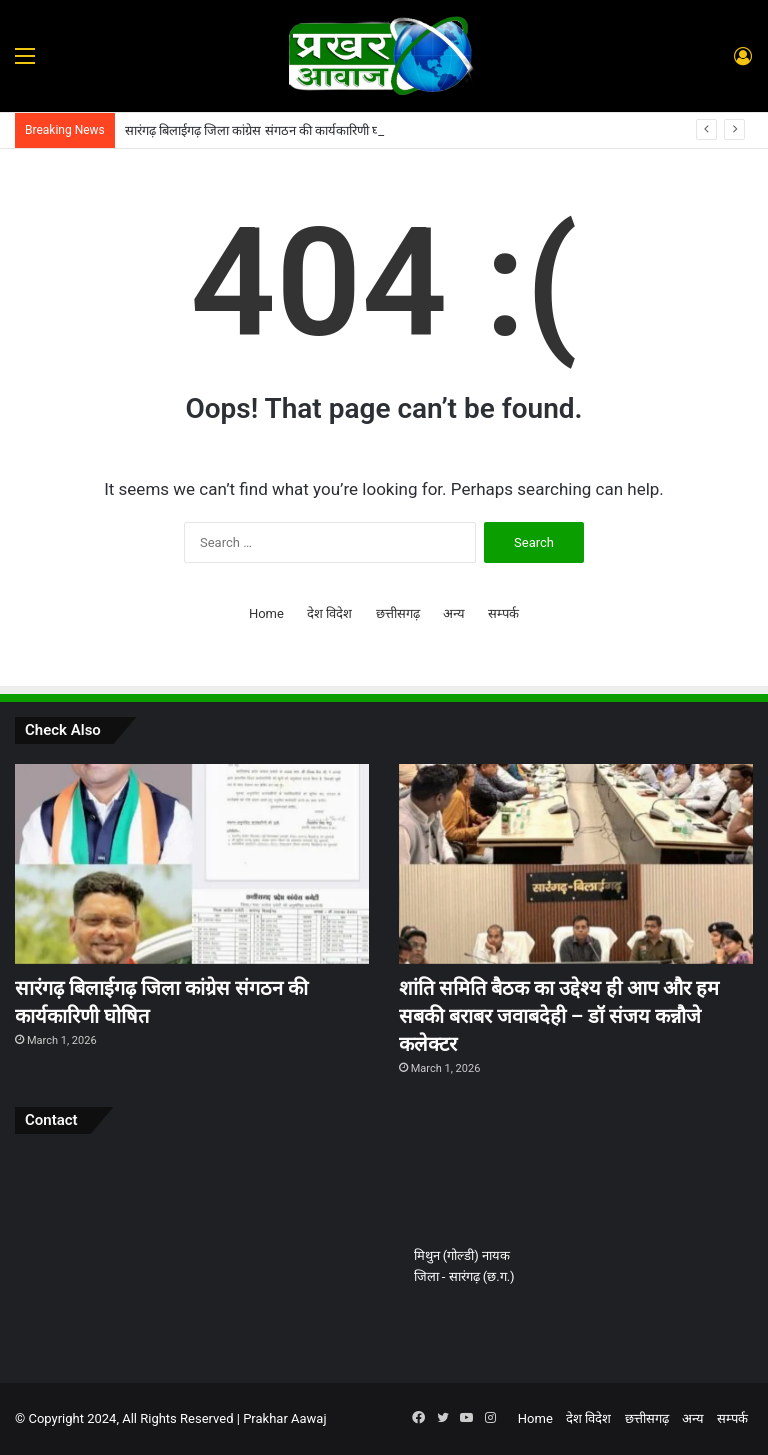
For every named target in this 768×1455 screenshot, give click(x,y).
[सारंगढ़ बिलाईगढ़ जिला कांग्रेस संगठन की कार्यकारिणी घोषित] (192, 864)
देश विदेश (329, 613)
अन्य (454, 613)
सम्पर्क (503, 613)
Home (266, 613)
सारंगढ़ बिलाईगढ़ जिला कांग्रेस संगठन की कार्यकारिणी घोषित (263, 130)
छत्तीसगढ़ (398, 613)
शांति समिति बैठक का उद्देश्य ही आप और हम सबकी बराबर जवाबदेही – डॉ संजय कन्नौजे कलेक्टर (559, 1016)
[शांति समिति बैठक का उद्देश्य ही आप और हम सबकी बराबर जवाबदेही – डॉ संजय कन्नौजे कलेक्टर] (576, 864)
